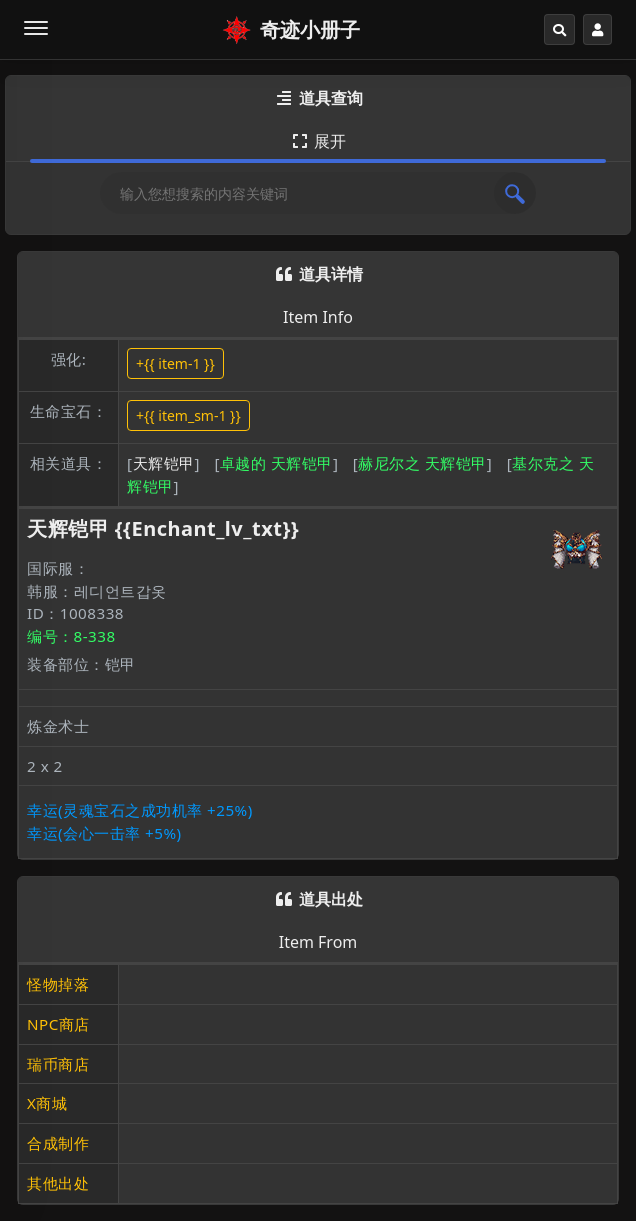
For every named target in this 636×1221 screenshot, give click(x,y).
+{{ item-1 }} (175, 363)
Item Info (318, 317)
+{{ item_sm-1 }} (188, 415)
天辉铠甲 (164, 463)
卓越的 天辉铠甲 (276, 463)
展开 (318, 141)
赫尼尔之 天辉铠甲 (422, 463)
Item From (318, 942)
